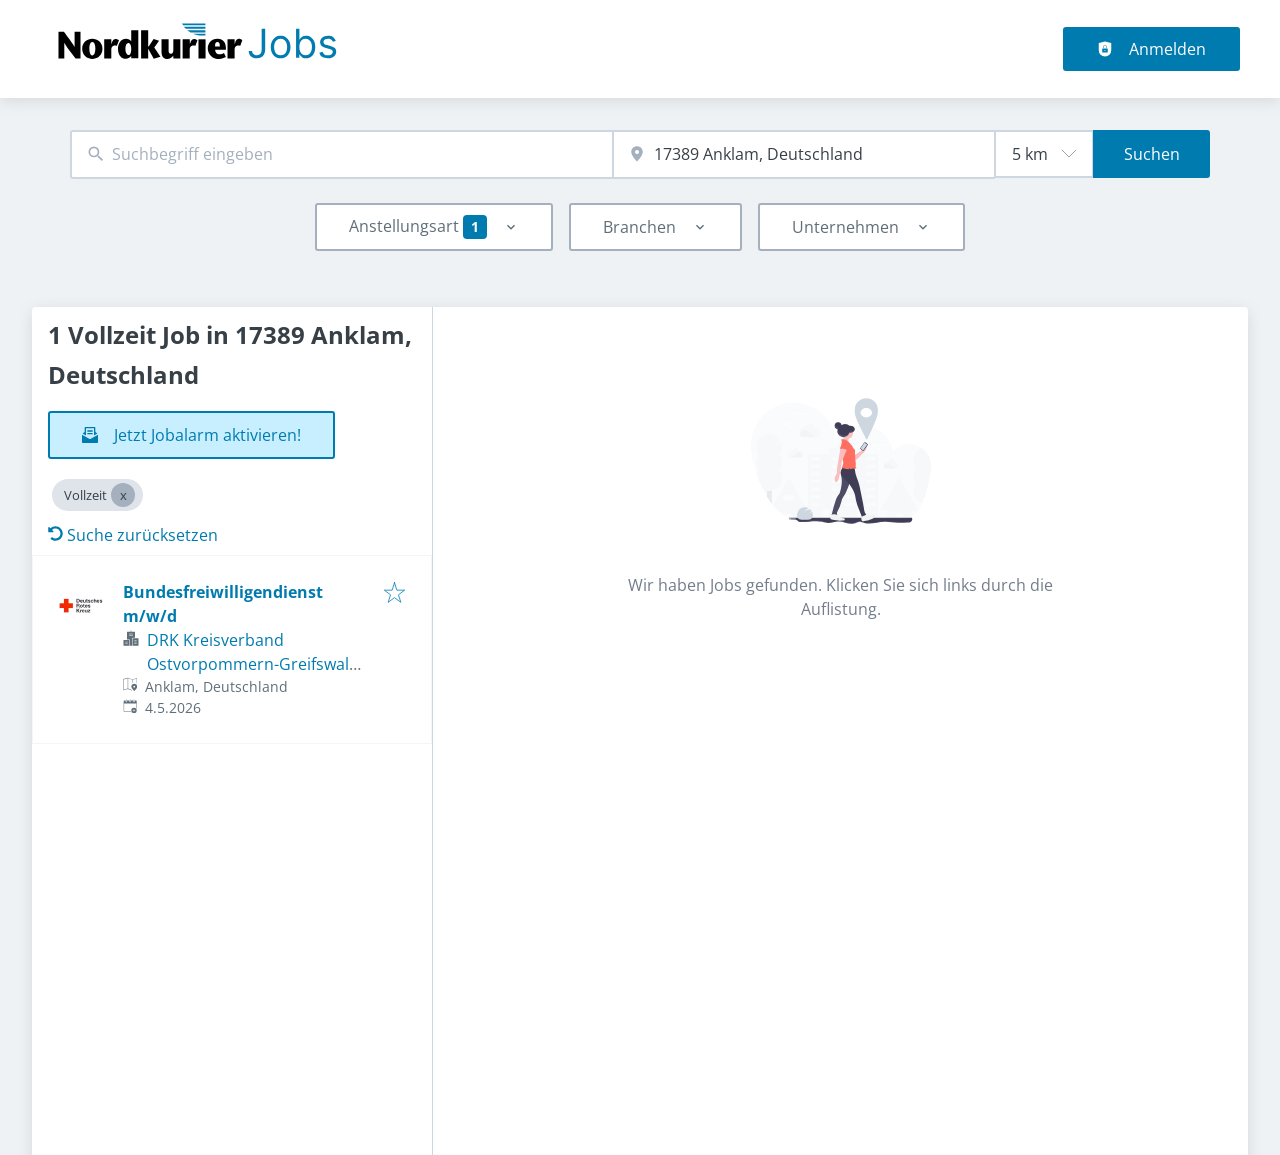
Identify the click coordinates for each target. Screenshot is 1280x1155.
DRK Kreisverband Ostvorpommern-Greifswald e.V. (253, 664)
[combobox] (341, 154)
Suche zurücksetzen (133, 535)
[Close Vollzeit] (123, 495)
